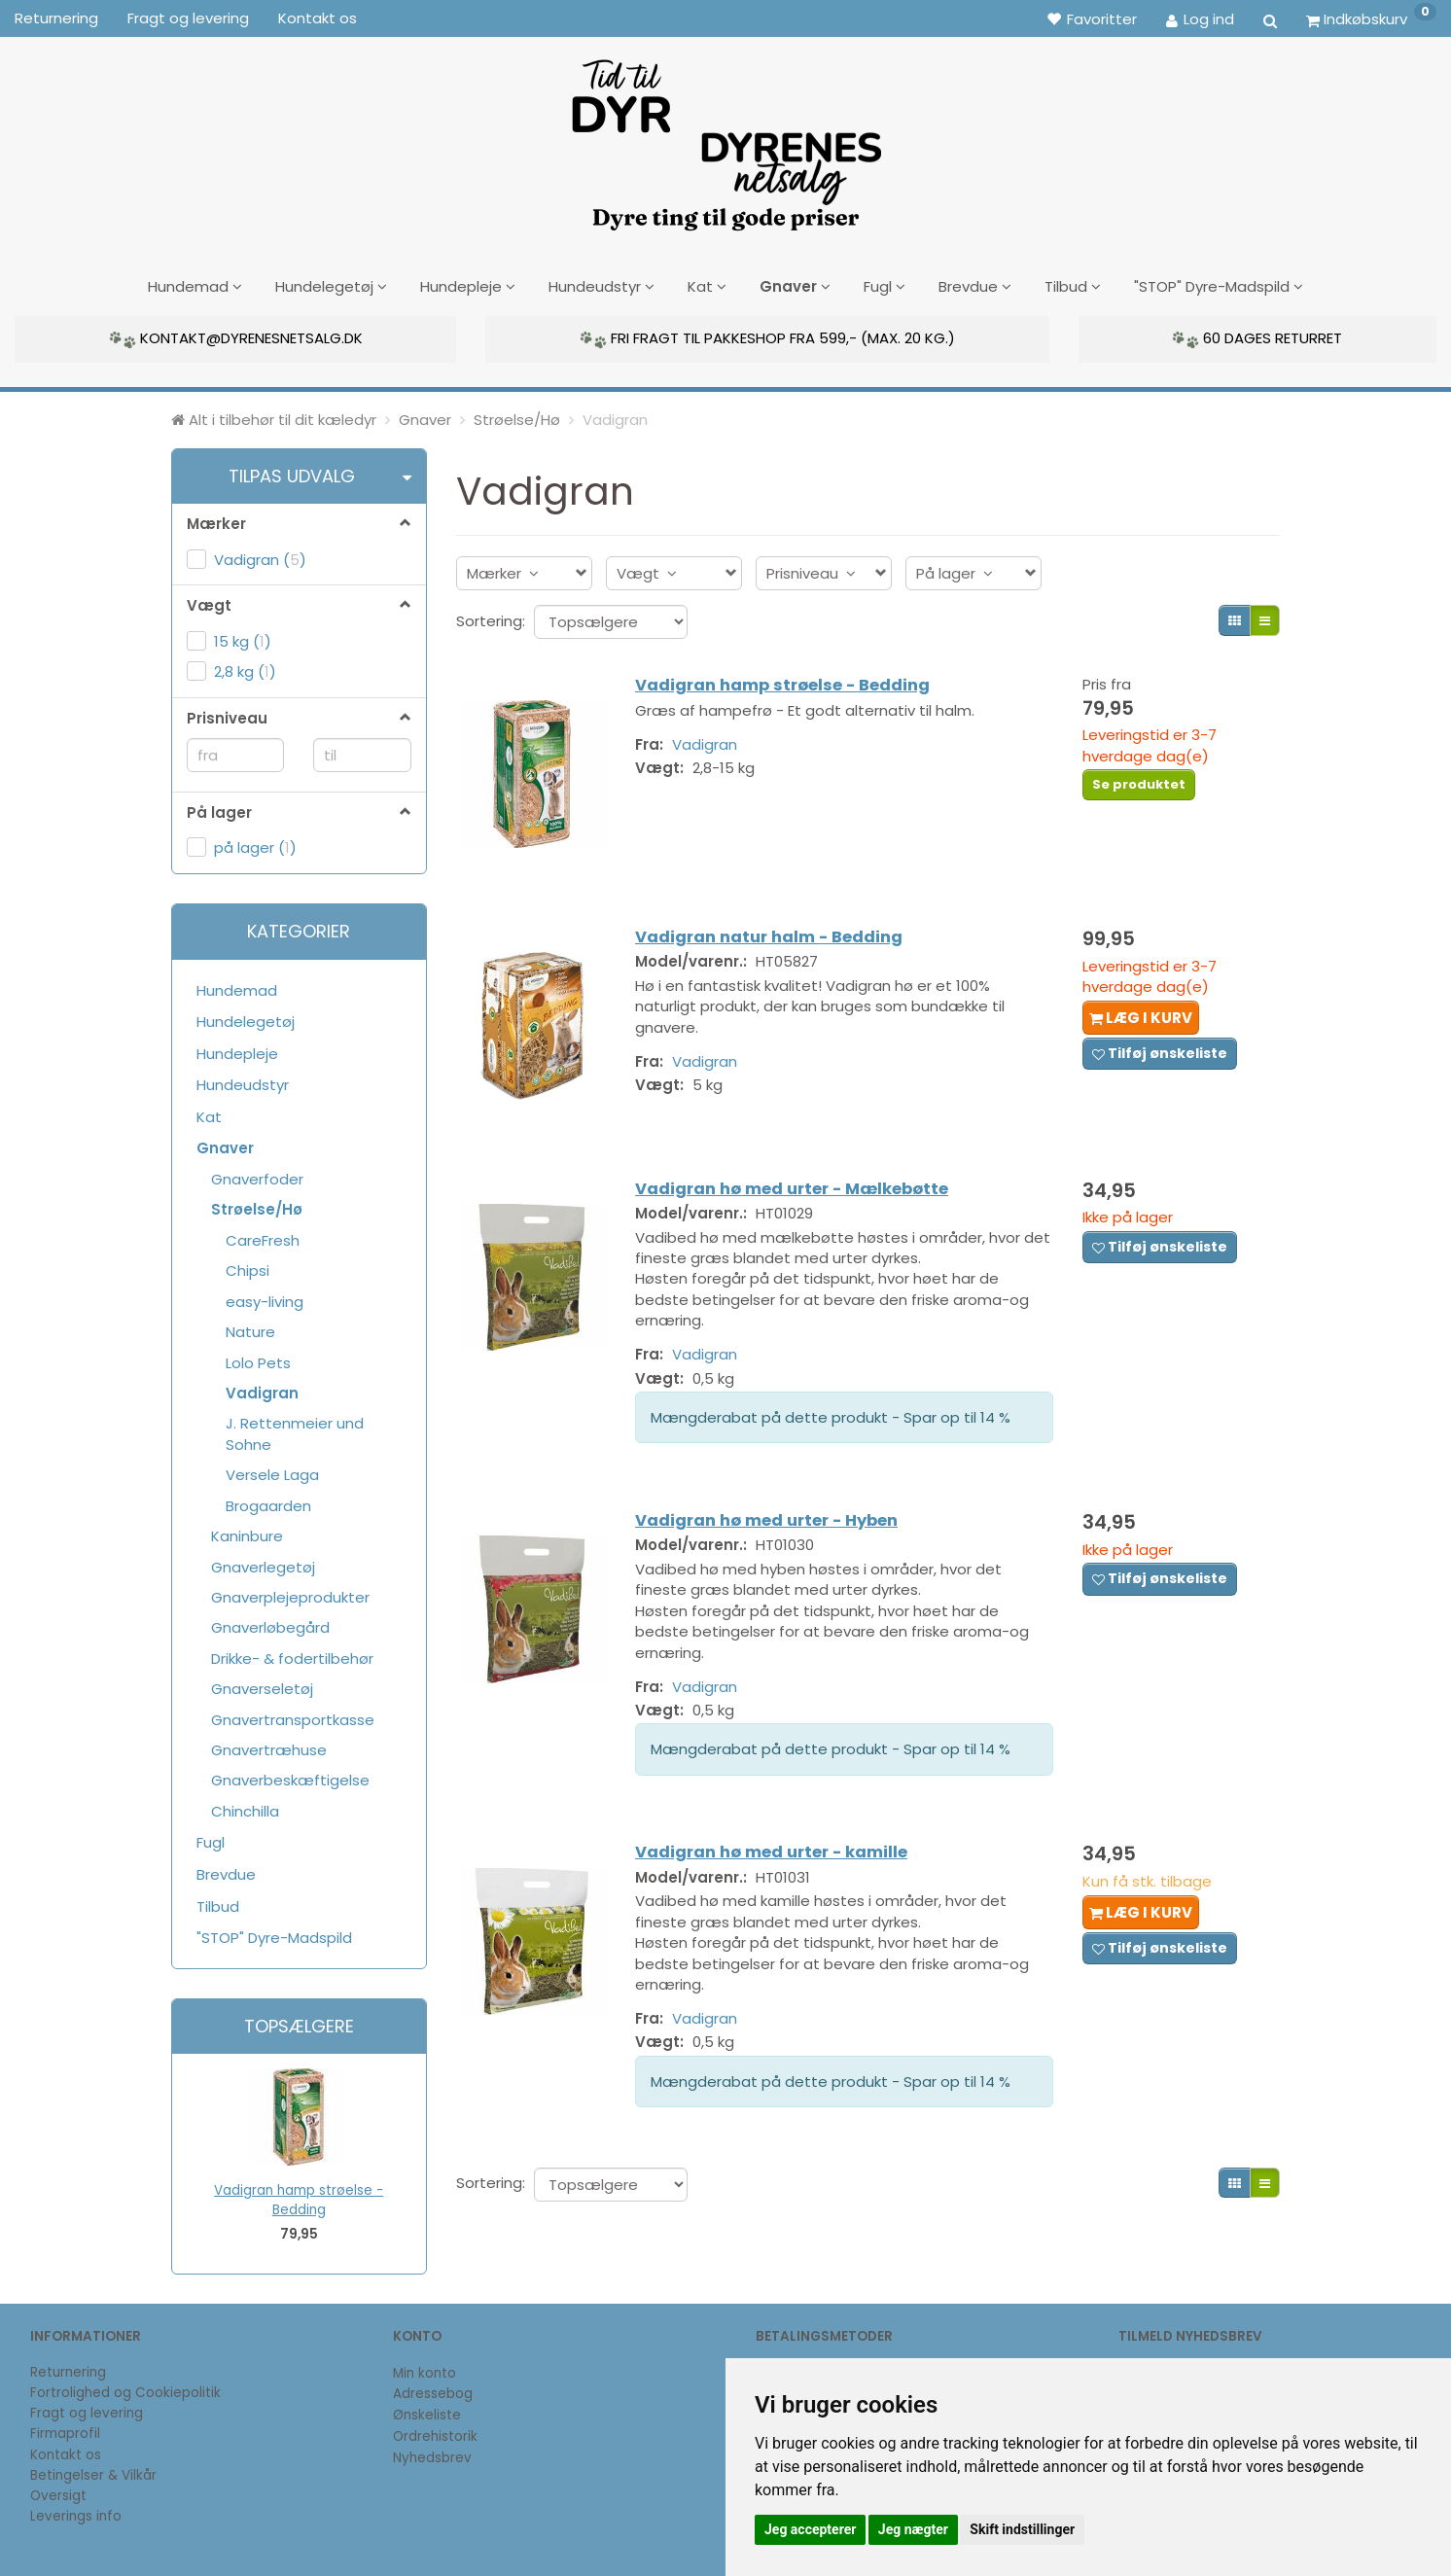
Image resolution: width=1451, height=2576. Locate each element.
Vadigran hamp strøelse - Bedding (298, 2196)
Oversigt (58, 2493)
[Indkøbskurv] (1371, 18)
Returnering (56, 18)
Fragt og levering (188, 18)
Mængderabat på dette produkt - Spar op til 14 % (839, 1411)
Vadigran (713, 743)
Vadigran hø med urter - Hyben (775, 1520)
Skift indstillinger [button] (1022, 2529)
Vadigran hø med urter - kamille (780, 1858)
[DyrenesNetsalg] (725, 138)
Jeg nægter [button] (913, 2529)
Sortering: (490, 617)
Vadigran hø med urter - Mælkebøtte (800, 1183)
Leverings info (76, 2513)
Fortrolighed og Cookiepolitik (125, 2389)
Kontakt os (317, 18)
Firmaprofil (65, 2430)
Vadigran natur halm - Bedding (777, 934)
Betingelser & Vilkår (93, 2471)
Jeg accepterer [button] (810, 2529)
